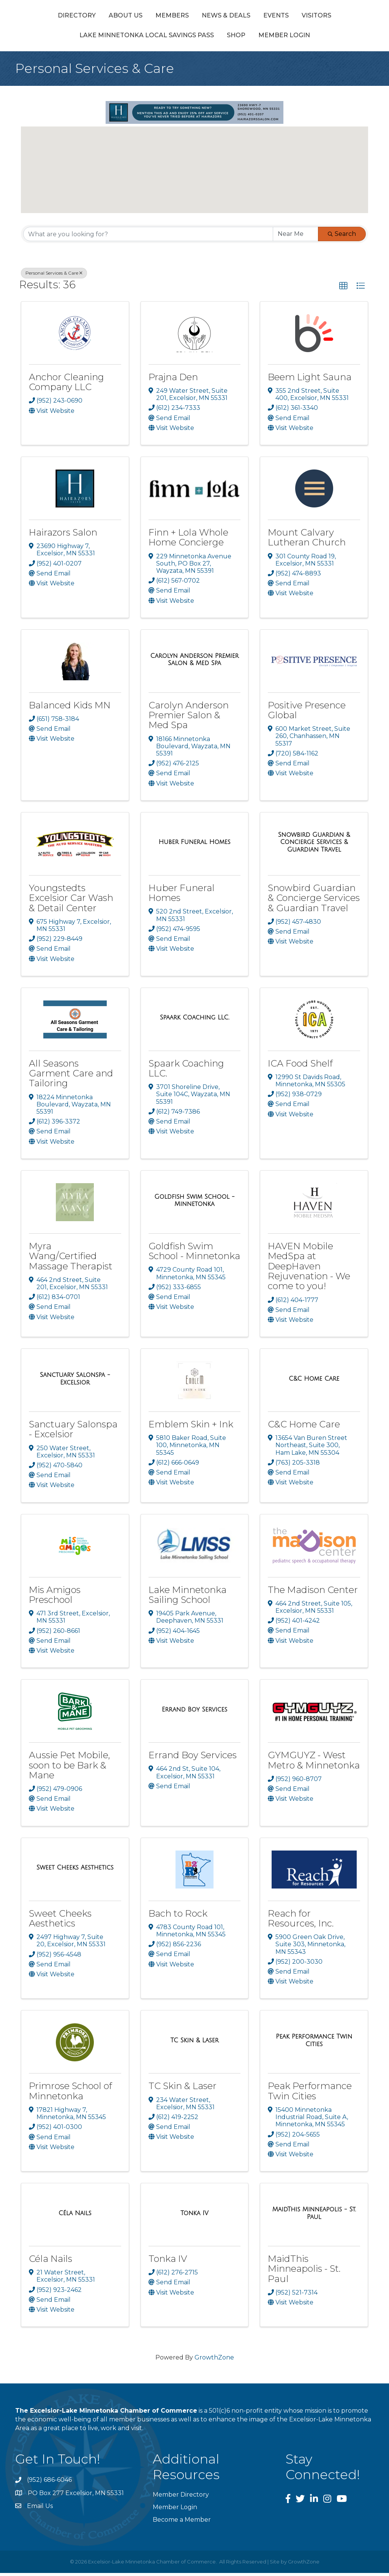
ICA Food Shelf (300, 1065)
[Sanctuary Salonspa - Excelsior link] (75, 1381)
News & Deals (194, 16)
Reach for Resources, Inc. (301, 1921)
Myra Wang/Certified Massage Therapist (70, 1258)
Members (140, 16)
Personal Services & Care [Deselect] (53, 276)
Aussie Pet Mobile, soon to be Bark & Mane (69, 1768)
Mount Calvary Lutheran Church (307, 540)
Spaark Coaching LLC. (186, 1070)
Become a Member (182, 2522)
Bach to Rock (178, 1916)
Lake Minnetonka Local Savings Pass (168, 38)
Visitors (73, 38)
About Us (94, 16)
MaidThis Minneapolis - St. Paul (304, 2271)
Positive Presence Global (307, 712)
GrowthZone (214, 2360)
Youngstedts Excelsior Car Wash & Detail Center (71, 900)
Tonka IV (168, 2261)
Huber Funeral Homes (182, 895)
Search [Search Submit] (342, 236)
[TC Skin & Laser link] (194, 2043)
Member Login (305, 38)
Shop (257, 38)
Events (244, 16)
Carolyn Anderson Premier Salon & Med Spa (189, 717)
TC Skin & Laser (183, 2088)
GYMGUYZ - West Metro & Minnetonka (314, 1763)
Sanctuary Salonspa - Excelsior (73, 1432)
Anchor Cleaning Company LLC (66, 384)
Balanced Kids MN (70, 707)
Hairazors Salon (63, 535)
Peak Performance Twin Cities (310, 2093)
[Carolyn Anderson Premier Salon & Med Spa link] (195, 662)
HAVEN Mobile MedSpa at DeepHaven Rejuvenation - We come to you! (309, 1268)
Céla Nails (50, 2261)
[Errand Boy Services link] (194, 1712)
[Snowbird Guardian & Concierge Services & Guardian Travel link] (314, 845)
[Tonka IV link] (194, 2216)
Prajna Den (173, 379)
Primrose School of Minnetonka (70, 2093)
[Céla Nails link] (75, 2216)
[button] (187, 183)
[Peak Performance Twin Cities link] (314, 2043)
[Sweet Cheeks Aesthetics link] (75, 1870)
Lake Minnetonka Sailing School (187, 1597)
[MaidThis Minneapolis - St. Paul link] (314, 2216)
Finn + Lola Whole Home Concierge (188, 540)
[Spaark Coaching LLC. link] (194, 1020)
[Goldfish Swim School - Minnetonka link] (195, 1203)
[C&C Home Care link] (314, 1381)
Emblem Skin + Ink (191, 1427)
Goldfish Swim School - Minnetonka (194, 1253)
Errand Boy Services (193, 1758)
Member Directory (181, 2497)
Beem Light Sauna (309, 379)
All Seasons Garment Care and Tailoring (71, 1076)
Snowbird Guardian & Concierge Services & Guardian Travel (314, 900)
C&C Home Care (304, 1427)
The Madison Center (313, 1592)
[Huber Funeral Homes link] (194, 845)
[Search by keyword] (148, 237)
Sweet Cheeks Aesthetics (60, 1921)
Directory (45, 16)
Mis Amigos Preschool (55, 1597)
